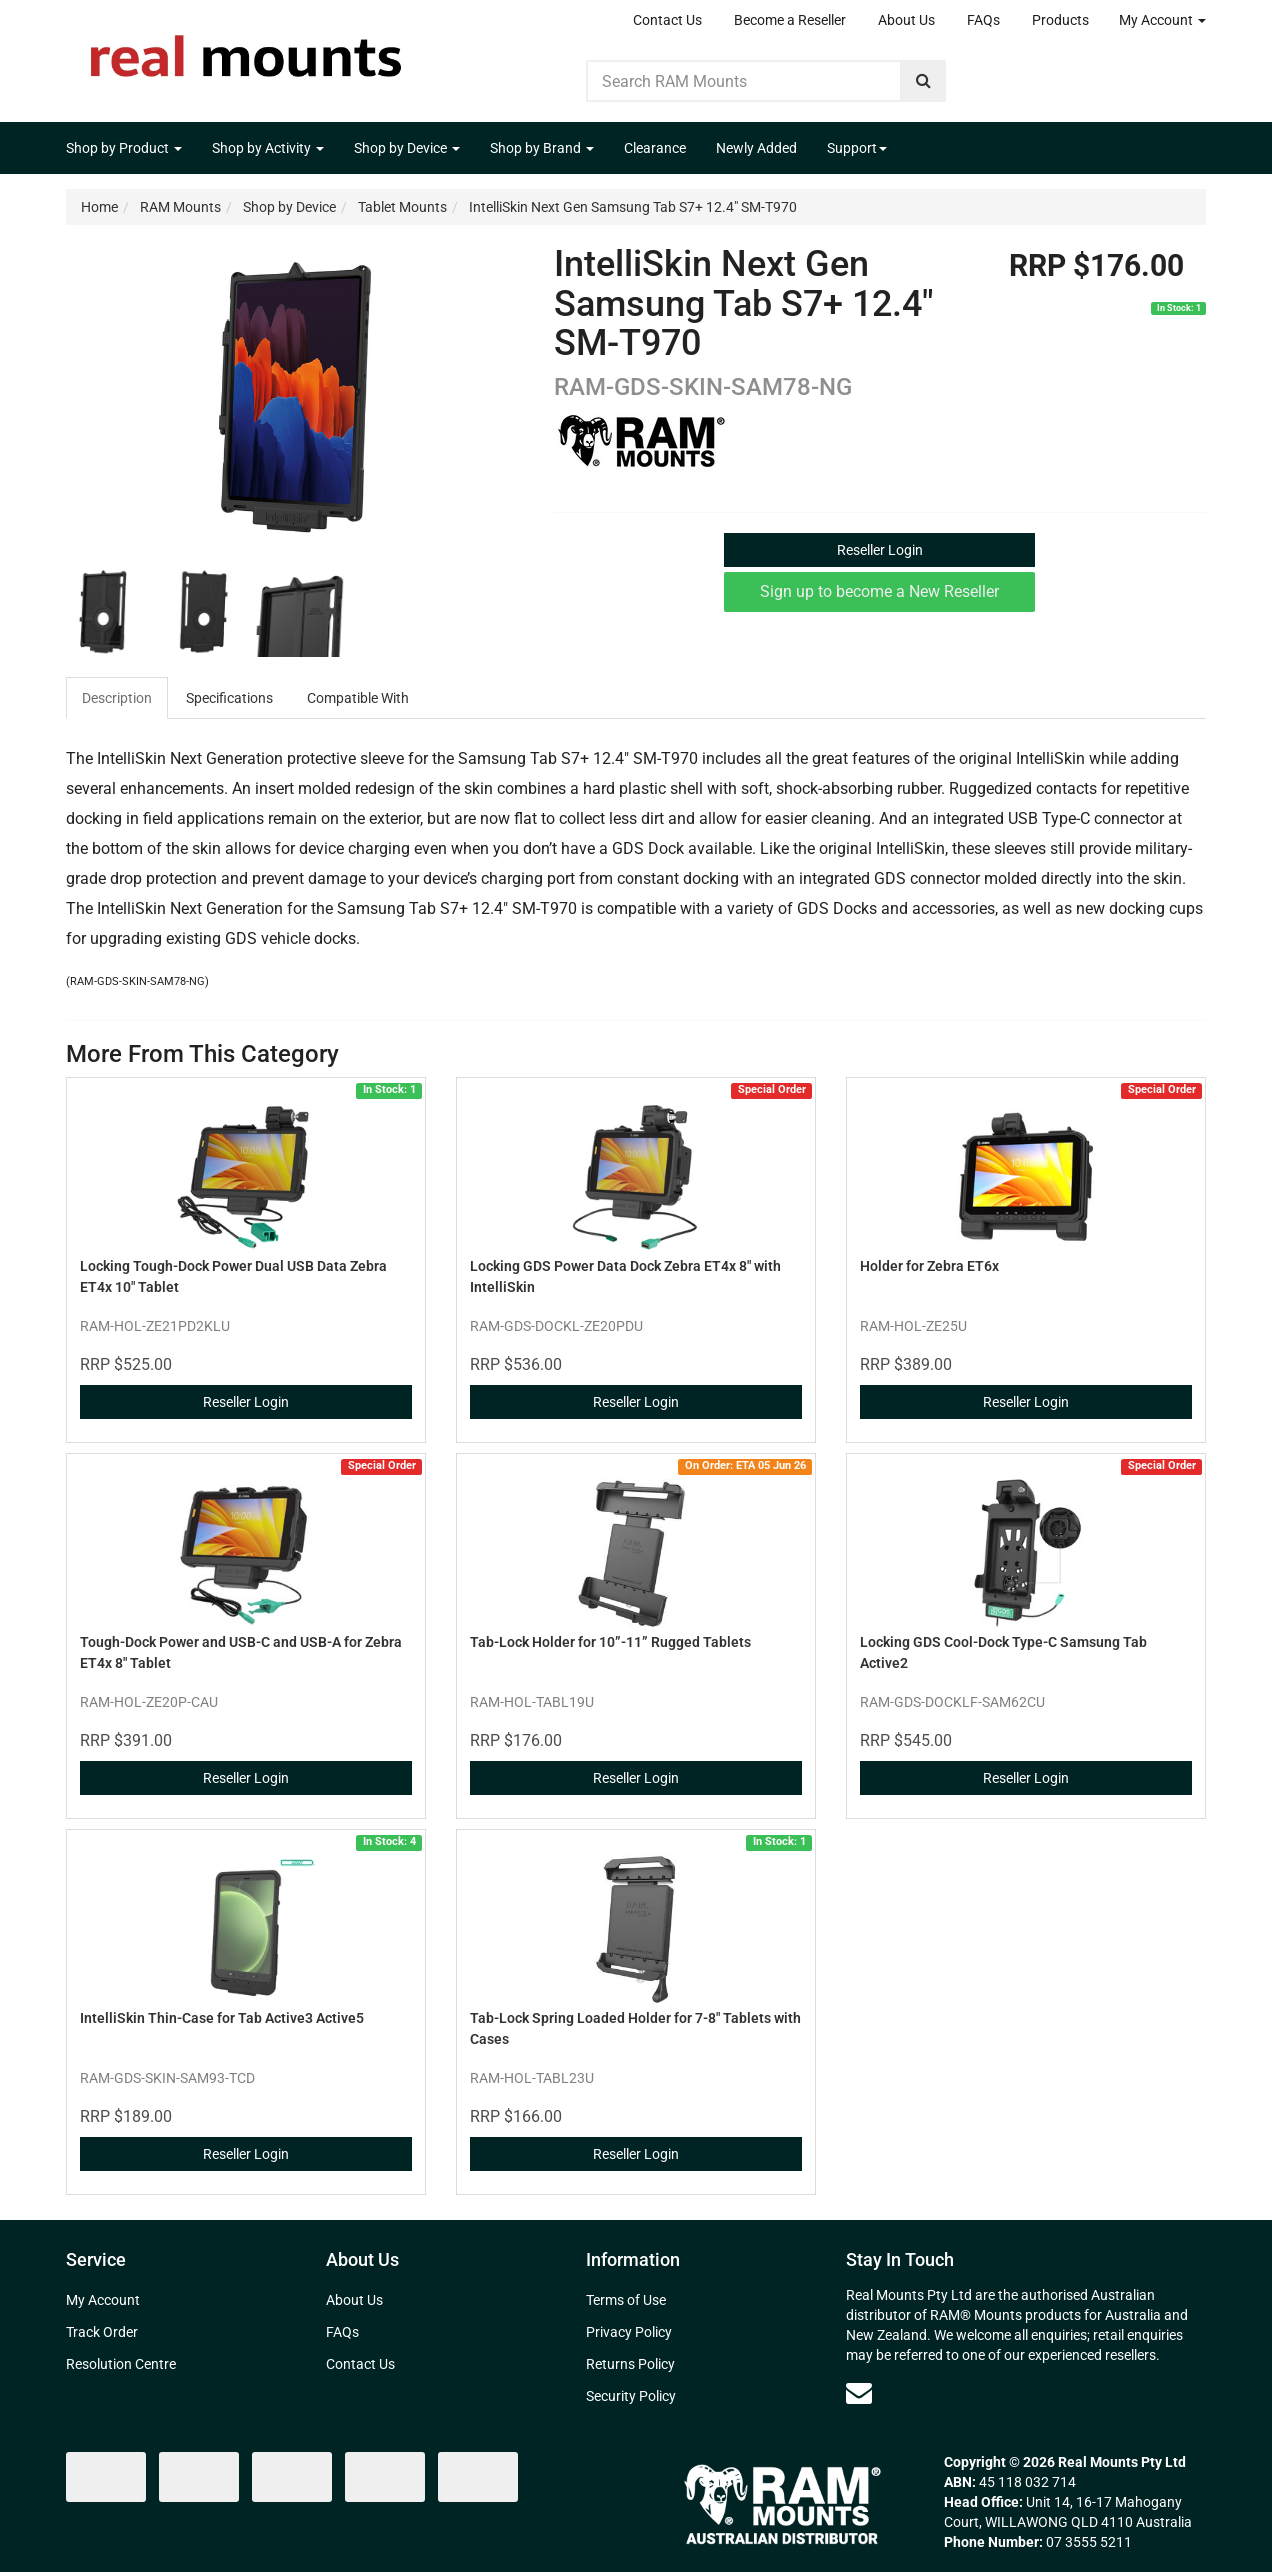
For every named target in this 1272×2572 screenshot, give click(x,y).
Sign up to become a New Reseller (879, 591)
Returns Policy (630, 2364)
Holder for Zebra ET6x (929, 1266)
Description (117, 698)
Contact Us (667, 20)
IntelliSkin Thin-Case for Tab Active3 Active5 (222, 2018)
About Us (906, 20)
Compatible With (358, 698)
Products (1060, 20)
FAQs (983, 20)
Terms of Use (626, 2300)
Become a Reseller (790, 20)
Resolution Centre (121, 2364)
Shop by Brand (542, 148)
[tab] (118, 698)
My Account (1162, 20)
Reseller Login (880, 550)
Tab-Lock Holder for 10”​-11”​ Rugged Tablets (610, 1642)
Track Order (102, 2332)
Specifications (229, 698)
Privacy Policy (629, 2332)
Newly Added (756, 148)
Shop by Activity (268, 148)
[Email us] (859, 2393)
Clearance (655, 148)
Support (857, 148)
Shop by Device (407, 148)
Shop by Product (124, 148)
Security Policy (631, 2396)
